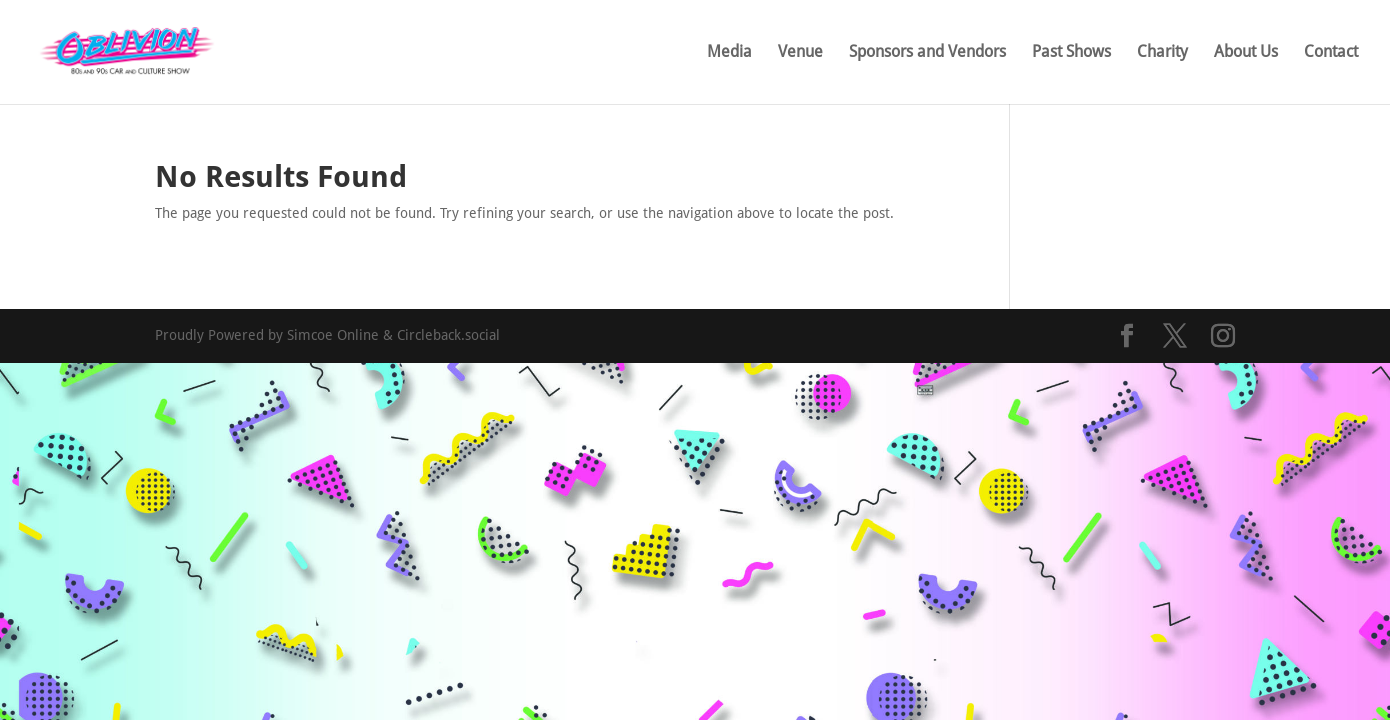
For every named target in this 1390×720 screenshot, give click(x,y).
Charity (1162, 53)
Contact (1331, 53)
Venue (800, 53)
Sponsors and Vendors (927, 53)
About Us (1246, 53)
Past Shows (1071, 53)
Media (729, 53)
